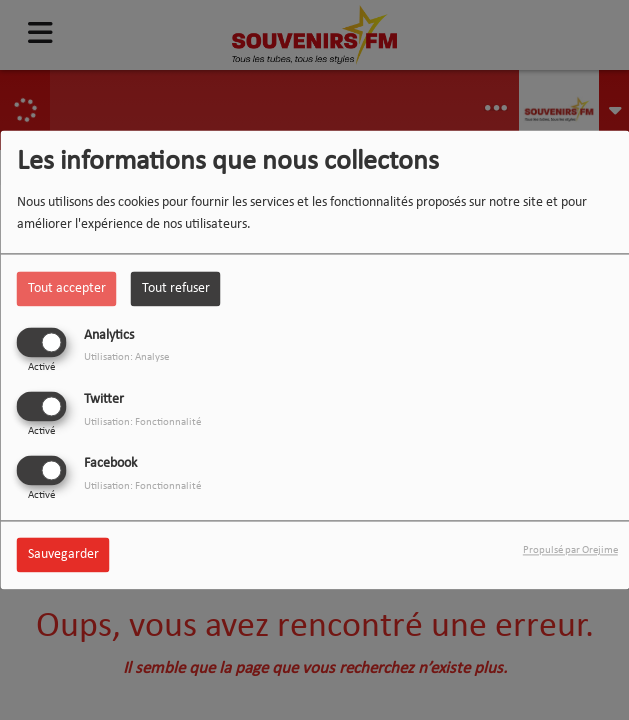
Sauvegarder (63, 555)
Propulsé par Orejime (570, 551)
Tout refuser (176, 288)
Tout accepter (67, 288)
